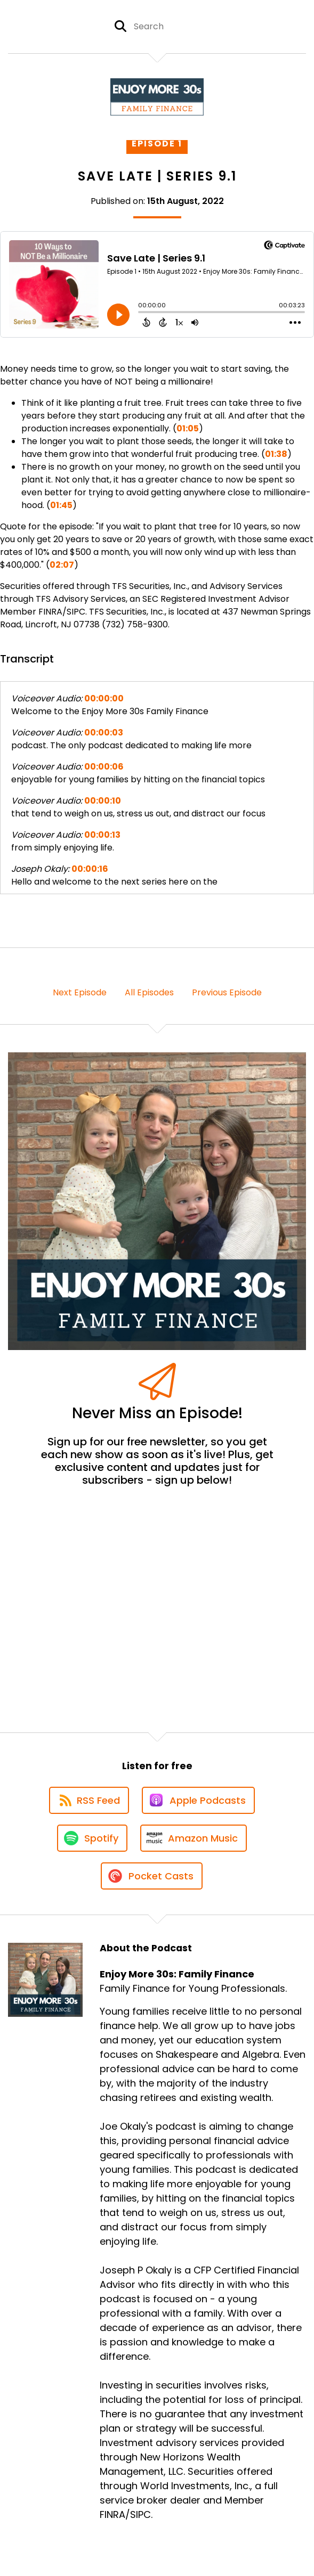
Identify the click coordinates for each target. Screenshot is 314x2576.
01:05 (187, 428)
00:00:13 (102, 835)
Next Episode (80, 992)
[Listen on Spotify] (92, 1838)
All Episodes (149, 992)
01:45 (61, 505)
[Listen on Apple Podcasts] (198, 1800)
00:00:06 (104, 766)
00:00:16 (89, 869)
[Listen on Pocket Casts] (152, 1876)
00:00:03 (103, 732)
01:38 (276, 454)
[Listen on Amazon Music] (193, 1838)
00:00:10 (102, 801)
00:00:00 (104, 698)
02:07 (62, 565)
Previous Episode (227, 992)
